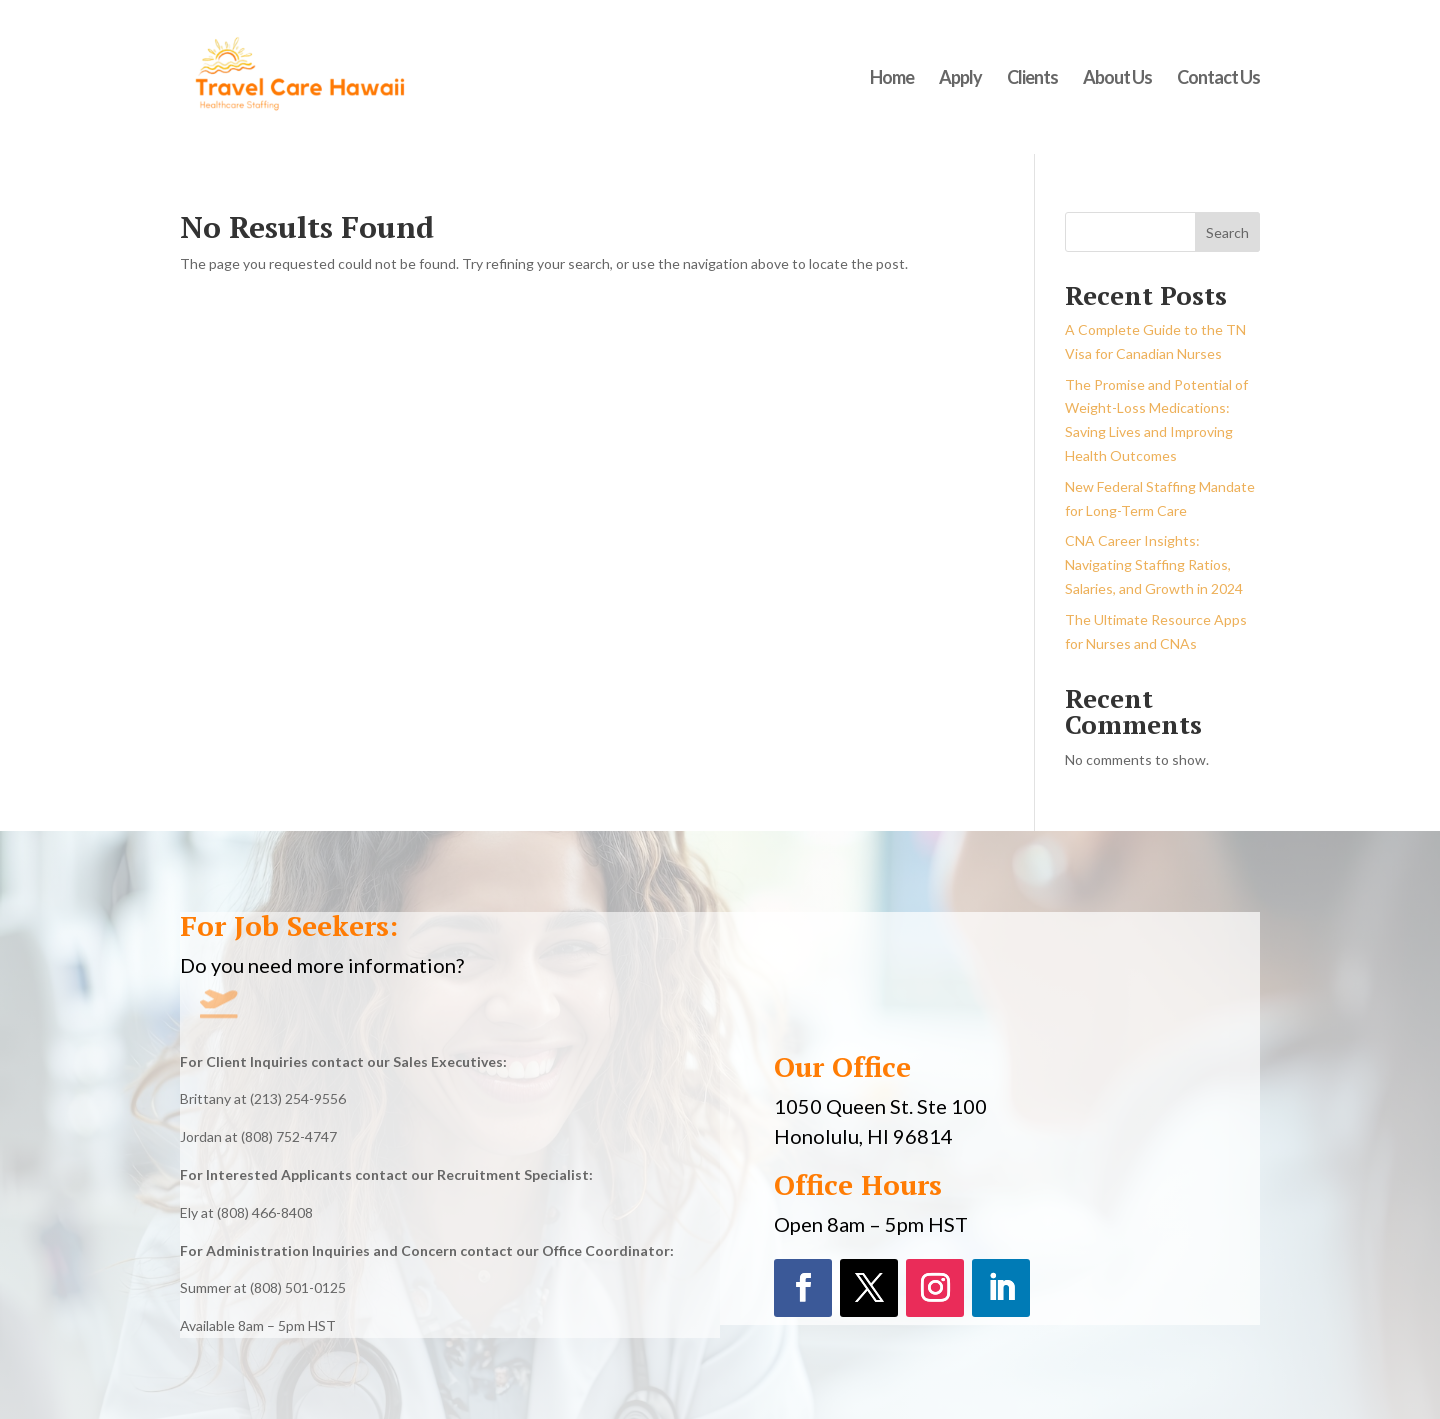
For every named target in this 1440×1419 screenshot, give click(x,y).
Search (1227, 232)
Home (892, 79)
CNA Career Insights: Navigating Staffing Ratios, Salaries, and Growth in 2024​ (1154, 564)
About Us (1117, 79)
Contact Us (1218, 79)
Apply (960, 79)
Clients (1032, 79)
